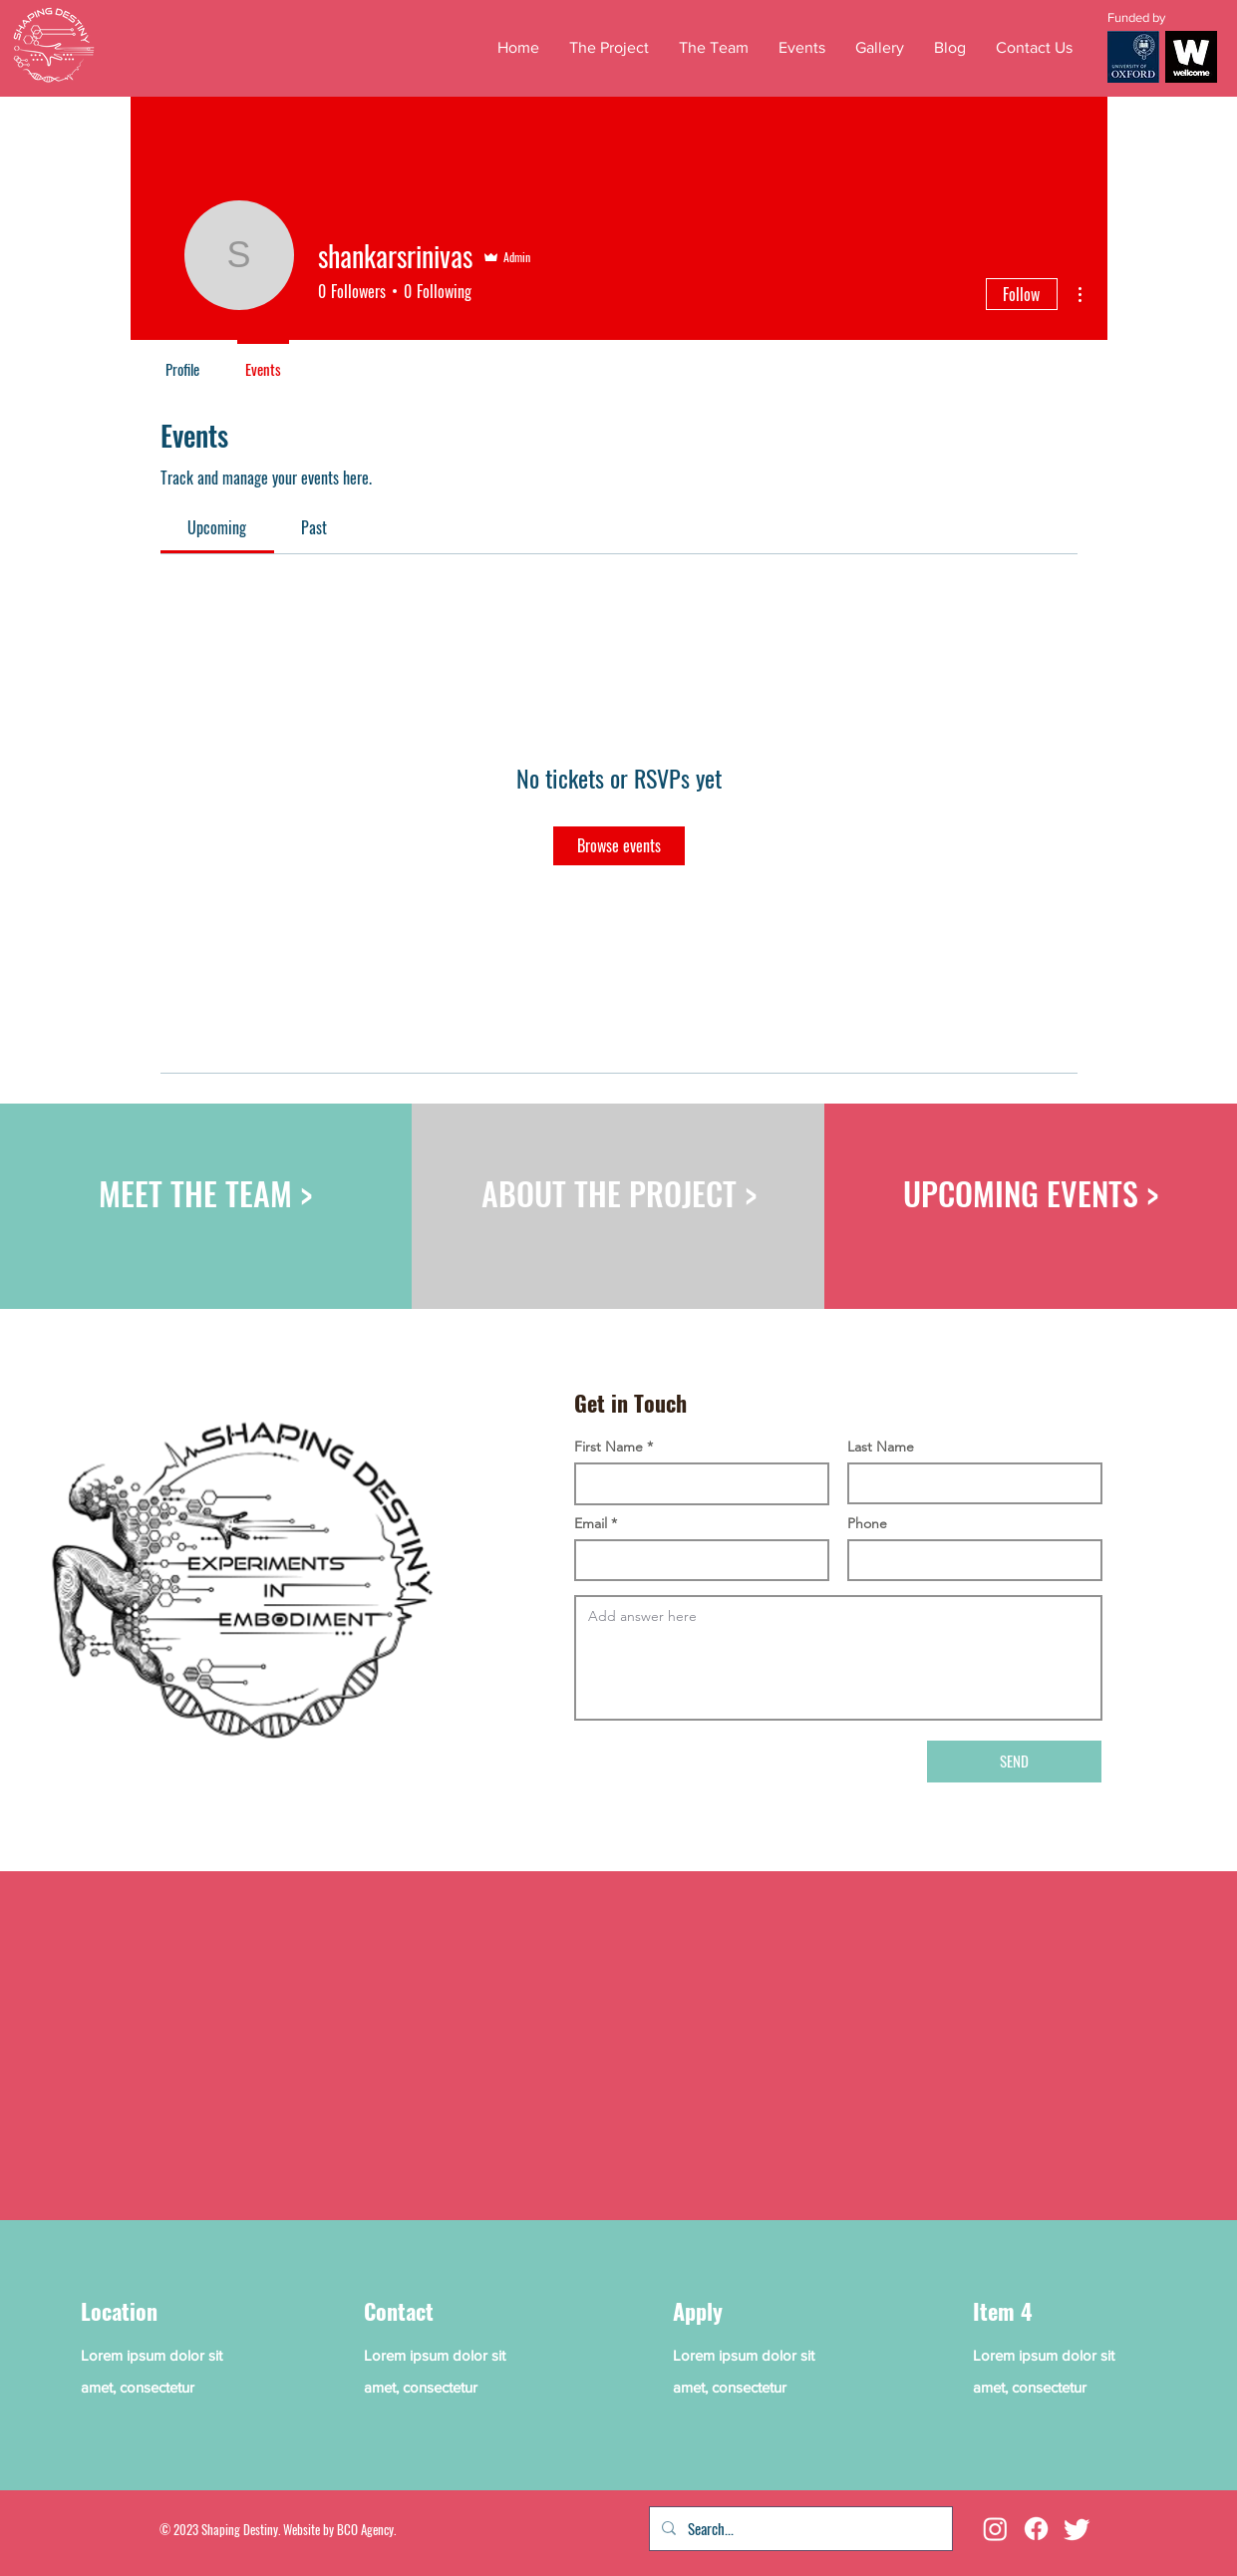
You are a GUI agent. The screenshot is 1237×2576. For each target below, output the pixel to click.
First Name (608, 1446)
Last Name (880, 1446)
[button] (802, 47)
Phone (867, 1523)
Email (590, 1523)
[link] (216, 527)
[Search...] (799, 2528)
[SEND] (1014, 1761)
